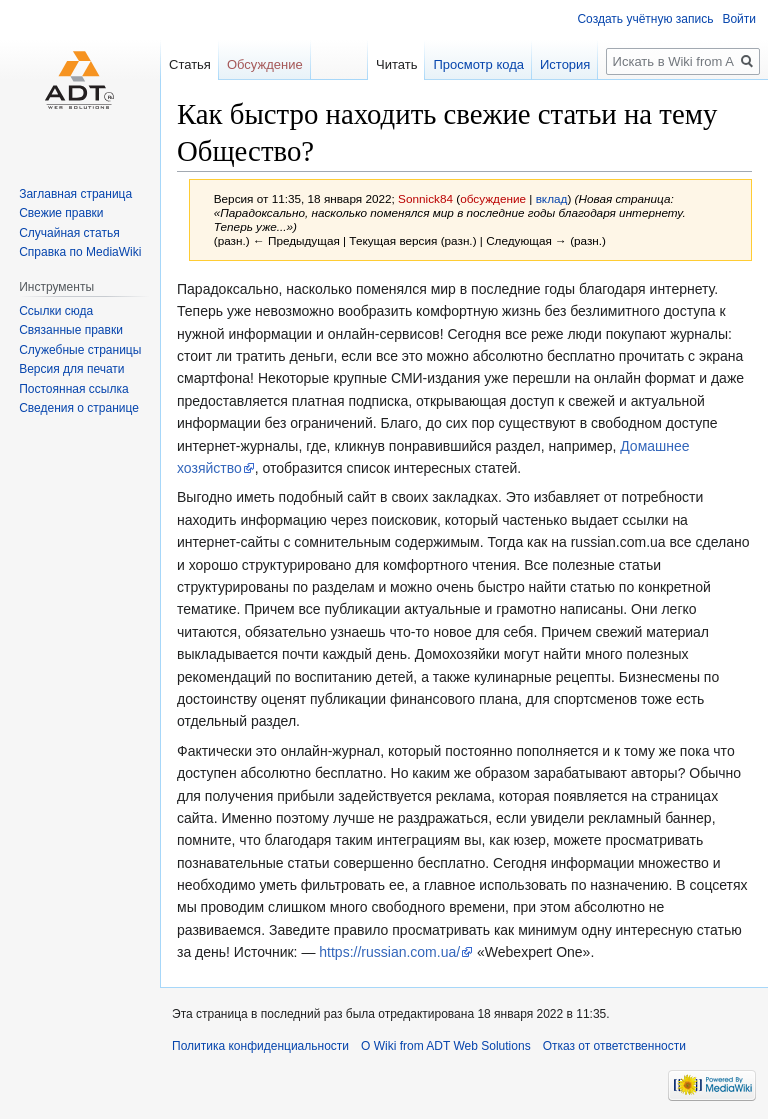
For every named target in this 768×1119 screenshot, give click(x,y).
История (565, 64)
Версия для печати (71, 369)
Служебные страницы (80, 350)
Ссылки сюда (56, 311)
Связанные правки (71, 330)
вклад (552, 198)
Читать (396, 64)
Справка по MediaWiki (80, 252)
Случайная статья (69, 233)
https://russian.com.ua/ (389, 952)
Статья (190, 64)
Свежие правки (61, 213)
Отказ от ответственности (614, 1046)
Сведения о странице (79, 408)
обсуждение (493, 198)
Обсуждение (265, 64)
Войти (739, 19)
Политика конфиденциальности (260, 1046)
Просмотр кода (478, 64)
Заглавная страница (75, 194)
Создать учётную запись (645, 19)
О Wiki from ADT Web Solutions (446, 1046)
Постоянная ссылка (73, 389)
